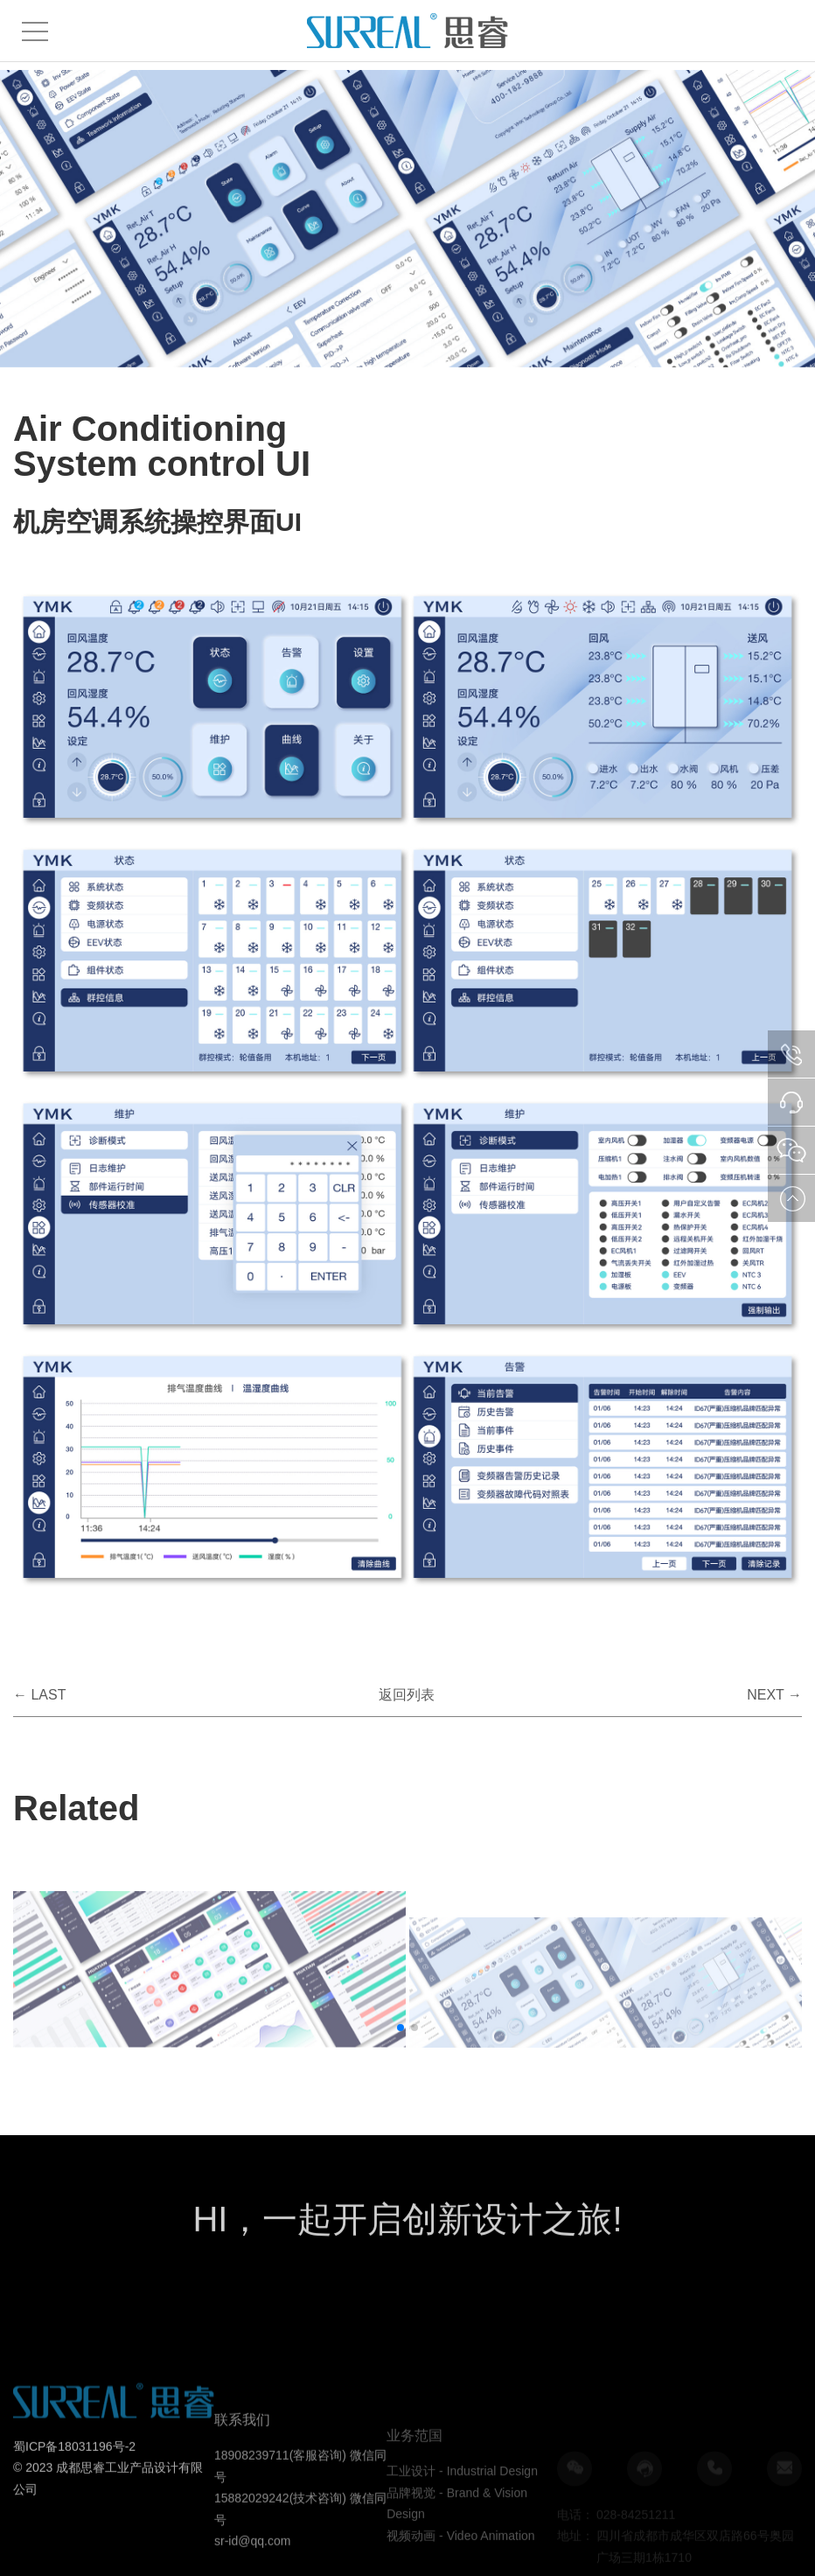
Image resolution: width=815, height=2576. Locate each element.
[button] (400, 2027)
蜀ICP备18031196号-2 (74, 2510)
